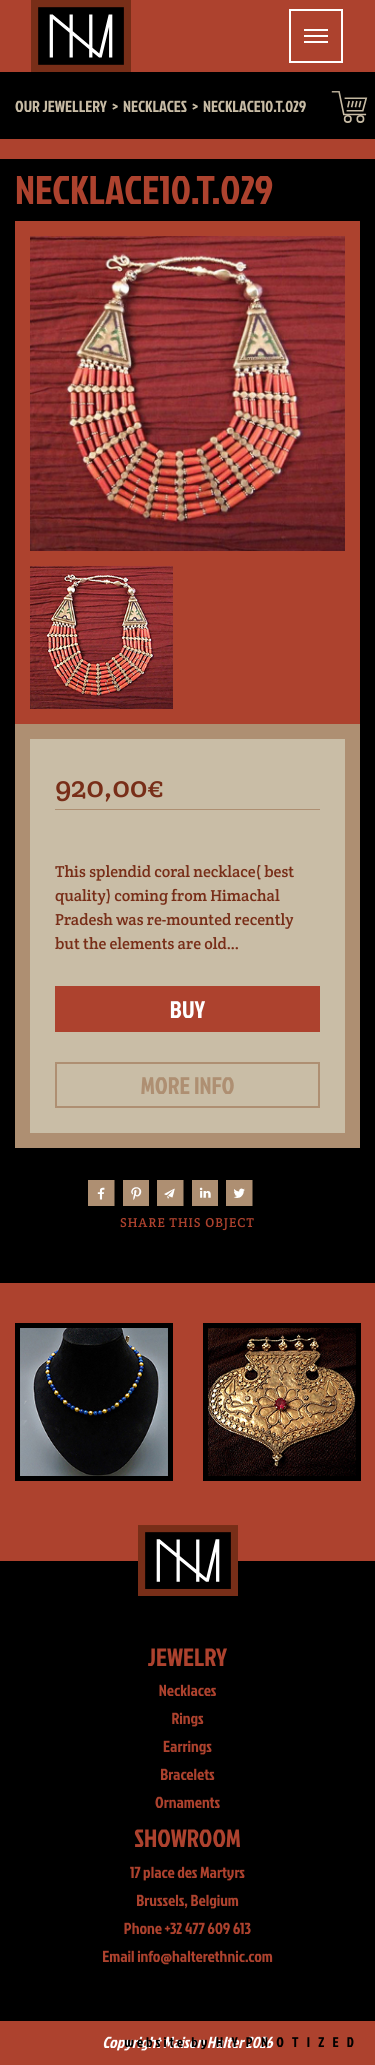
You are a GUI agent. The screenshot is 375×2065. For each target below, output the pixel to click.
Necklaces (188, 1691)
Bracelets (187, 1775)
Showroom (187, 1837)
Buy (187, 1009)
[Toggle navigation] (316, 36)
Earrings (187, 1747)
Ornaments (187, 1803)
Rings (187, 1719)
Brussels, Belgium (187, 1901)
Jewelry (187, 1656)
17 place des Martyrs (187, 1873)
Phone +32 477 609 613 (187, 1929)
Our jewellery (61, 107)
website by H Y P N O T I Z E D (240, 2042)
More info (188, 1085)
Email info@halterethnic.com (187, 1957)
